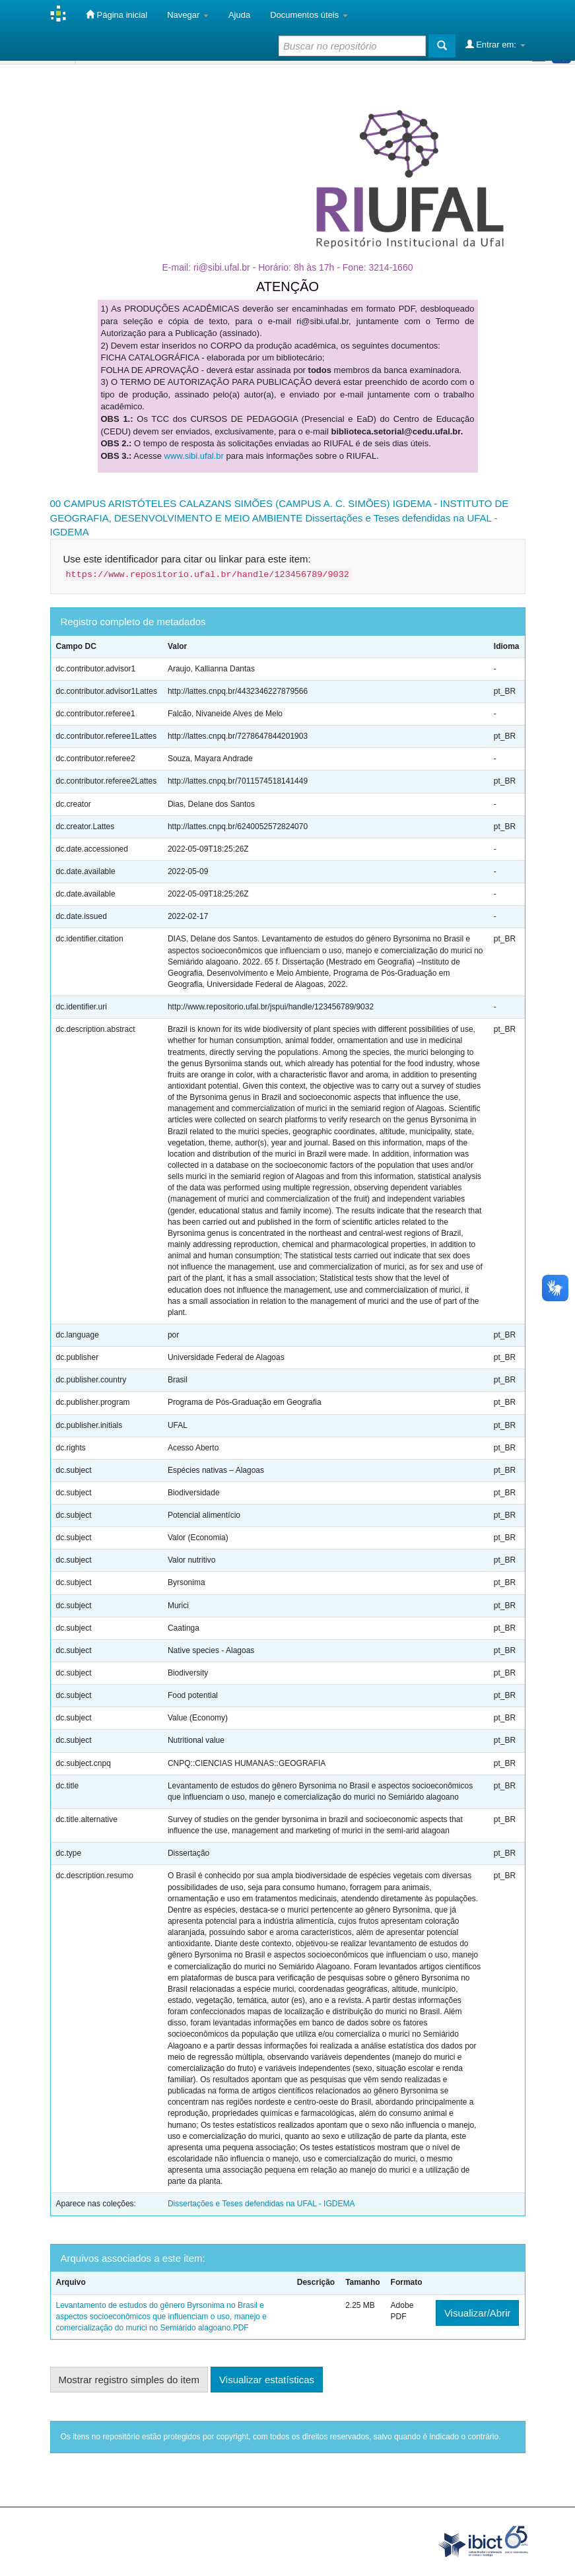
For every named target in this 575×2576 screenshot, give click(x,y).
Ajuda (239, 15)
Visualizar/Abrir (477, 2313)
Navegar (188, 15)
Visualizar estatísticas (266, 2379)
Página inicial (116, 14)
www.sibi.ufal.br (194, 456)
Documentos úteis (309, 15)
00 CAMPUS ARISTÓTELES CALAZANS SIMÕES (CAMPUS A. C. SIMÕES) (220, 503)
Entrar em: (495, 44)
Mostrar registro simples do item (129, 2379)
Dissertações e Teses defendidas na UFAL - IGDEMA (261, 2203)
